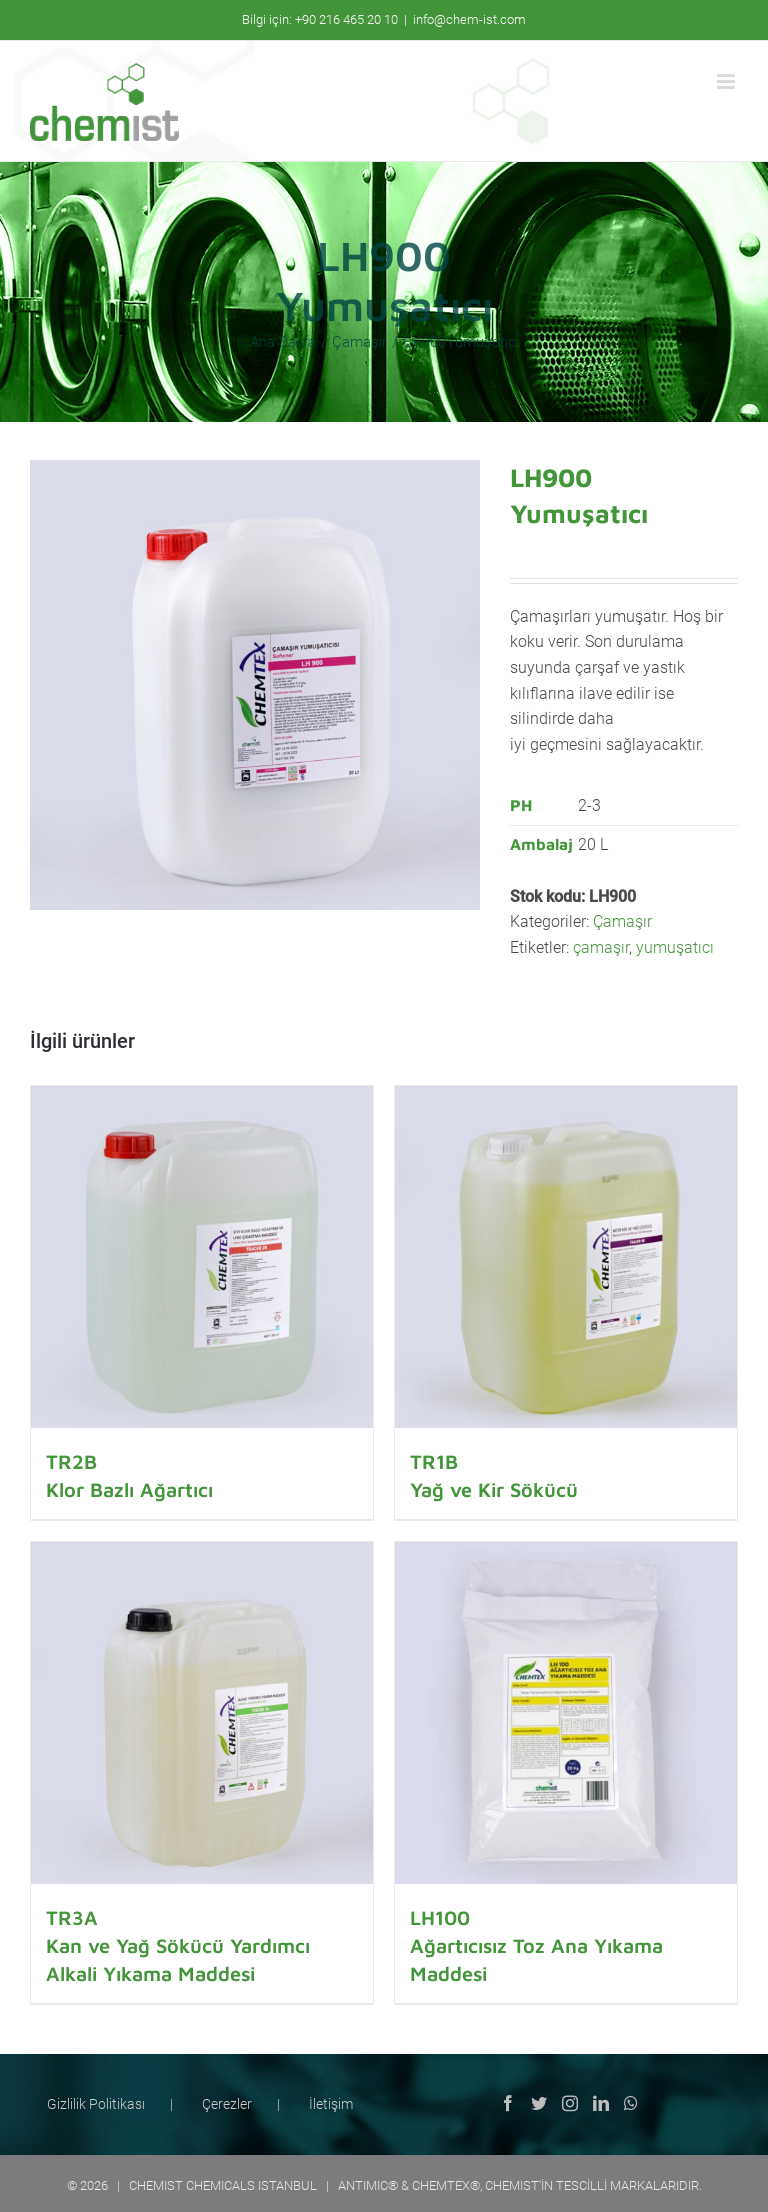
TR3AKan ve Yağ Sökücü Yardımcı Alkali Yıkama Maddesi (178, 1945)
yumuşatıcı (675, 947)
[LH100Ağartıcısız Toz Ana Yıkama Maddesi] (566, 1713)
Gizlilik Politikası (96, 2104)
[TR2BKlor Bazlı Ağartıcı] (202, 1257)
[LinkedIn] (601, 2103)
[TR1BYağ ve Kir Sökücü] (566, 1257)
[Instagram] (570, 2103)
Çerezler (227, 2104)
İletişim (331, 2104)
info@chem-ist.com (469, 19)
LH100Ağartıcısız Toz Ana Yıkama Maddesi (536, 1945)
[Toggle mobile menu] (727, 81)
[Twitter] (539, 2103)
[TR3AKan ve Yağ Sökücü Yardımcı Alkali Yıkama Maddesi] (202, 1713)
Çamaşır (622, 921)
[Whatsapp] (631, 2103)
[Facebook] (508, 2103)
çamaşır (601, 947)
